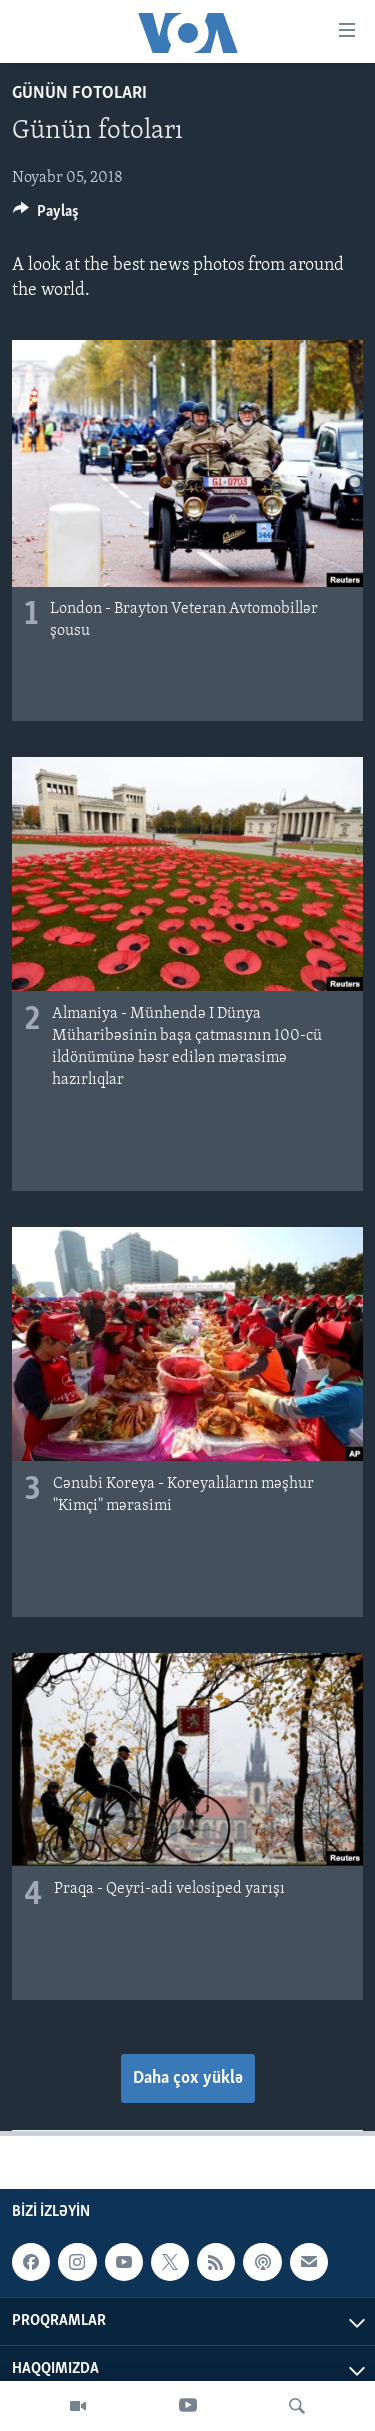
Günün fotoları (79, 93)
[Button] (46, 216)
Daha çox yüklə (188, 2078)
